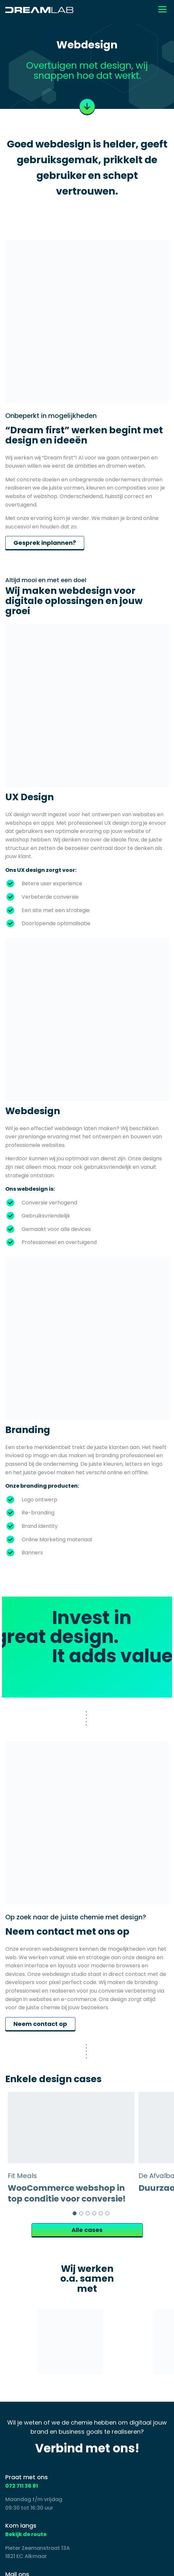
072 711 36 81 (21, 2486)
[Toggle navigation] (162, 9)
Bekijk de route (26, 2534)
